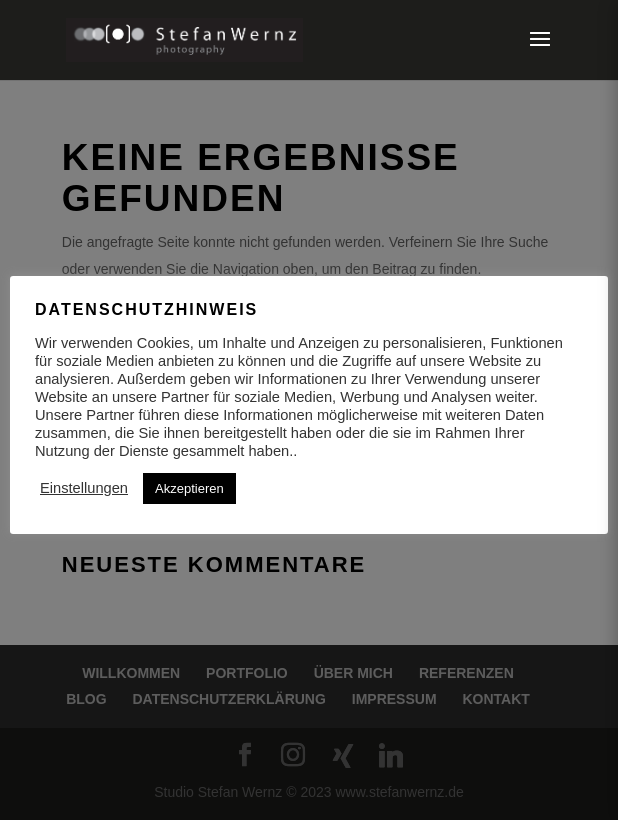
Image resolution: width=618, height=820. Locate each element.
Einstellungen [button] (84, 488)
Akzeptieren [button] (189, 488)
